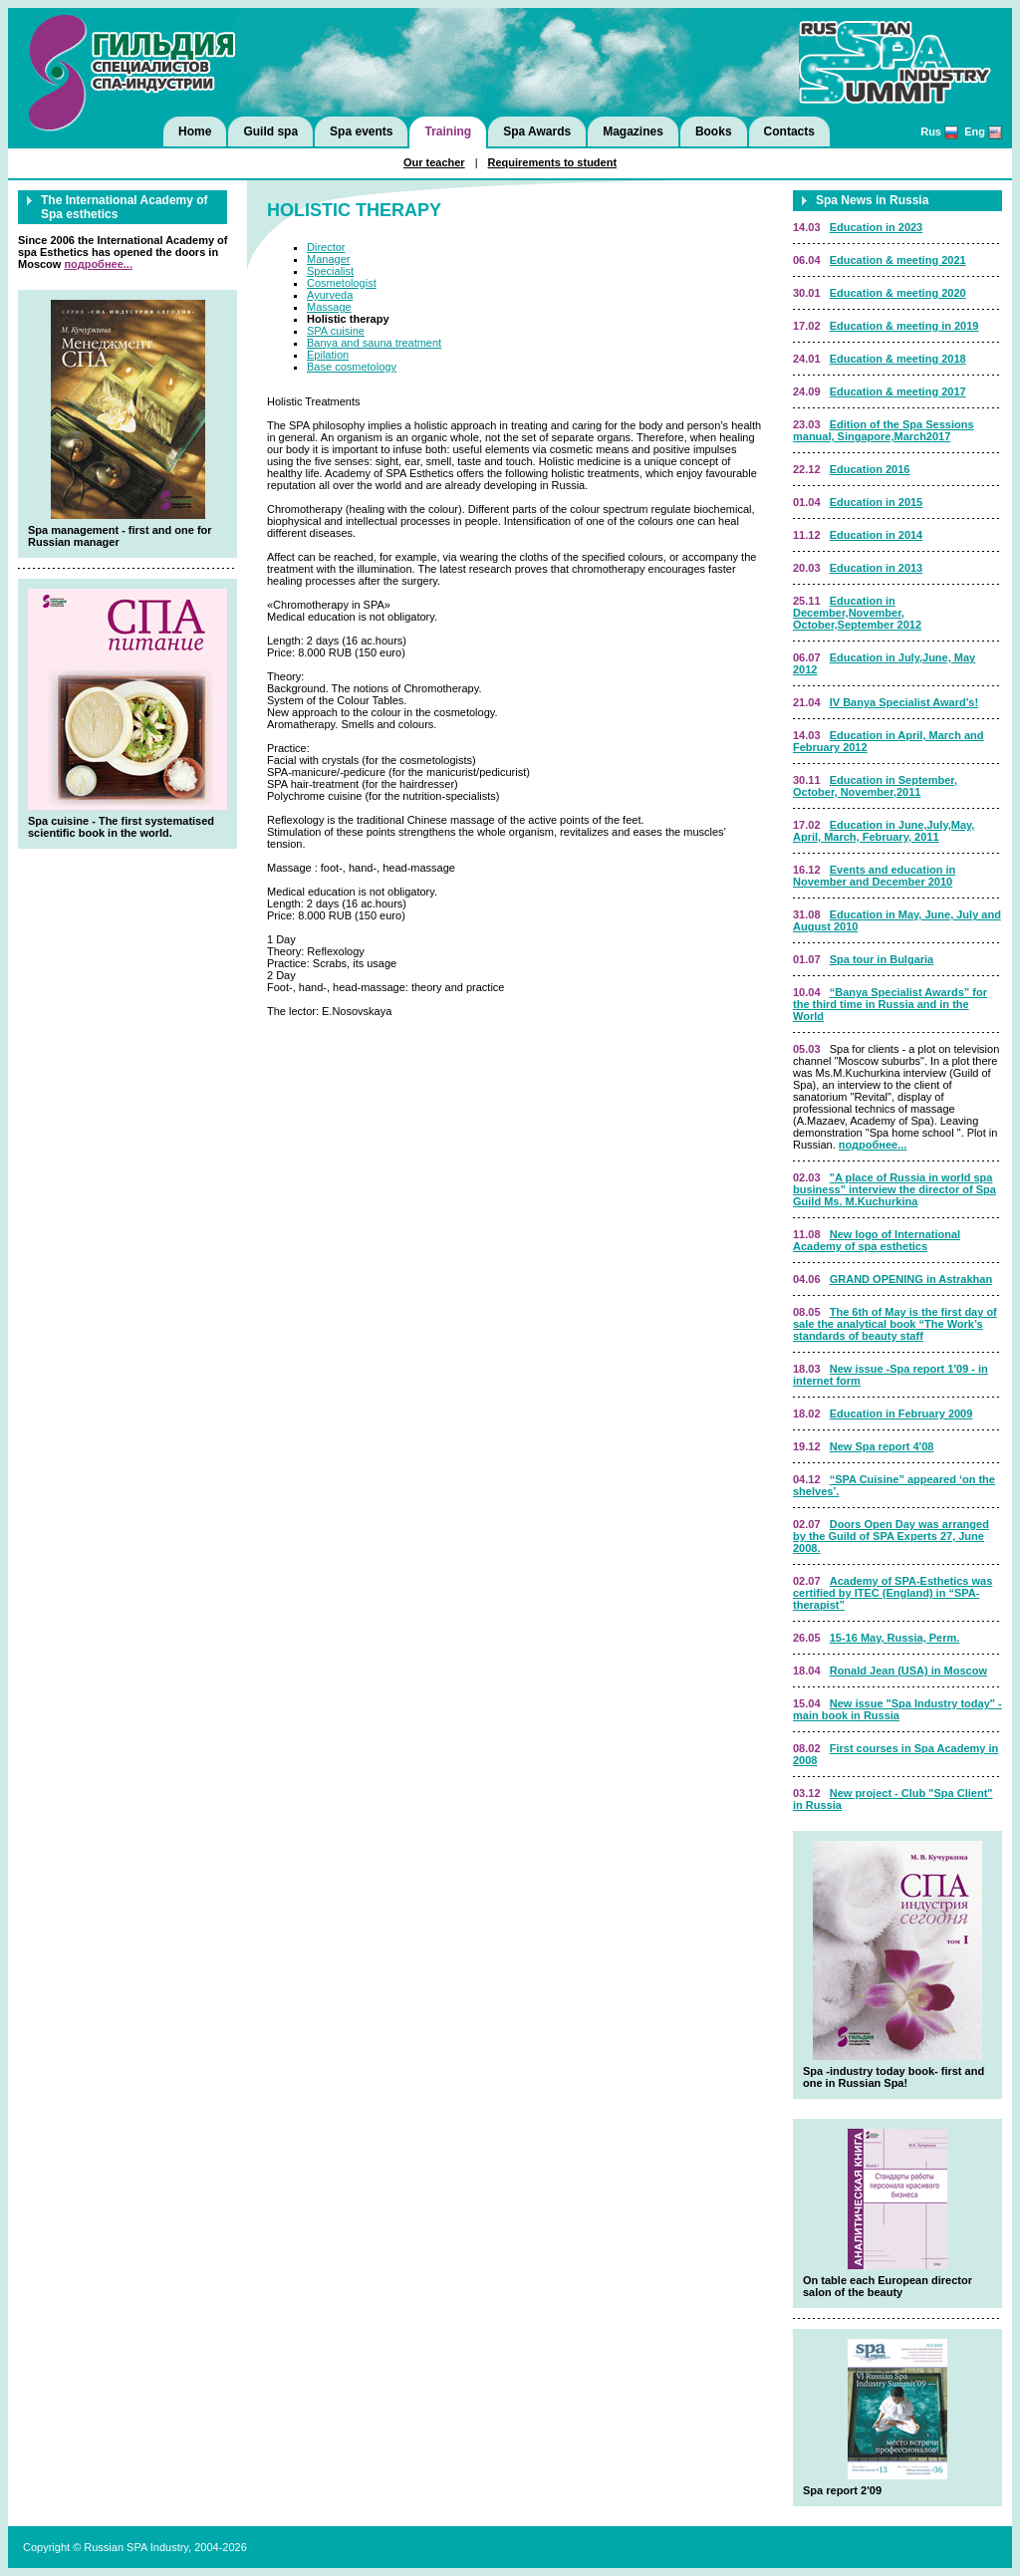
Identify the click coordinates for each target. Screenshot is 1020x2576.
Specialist (330, 271)
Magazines (633, 131)
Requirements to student (553, 162)
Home (194, 131)
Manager (328, 259)
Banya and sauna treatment (374, 343)
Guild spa (270, 131)
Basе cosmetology (351, 367)
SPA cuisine (336, 331)
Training (447, 131)
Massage (329, 307)
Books (713, 131)
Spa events (361, 131)
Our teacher (434, 162)
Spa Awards (537, 131)
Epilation (328, 355)
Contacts (789, 131)
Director (326, 247)
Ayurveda (330, 295)
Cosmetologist (342, 283)
